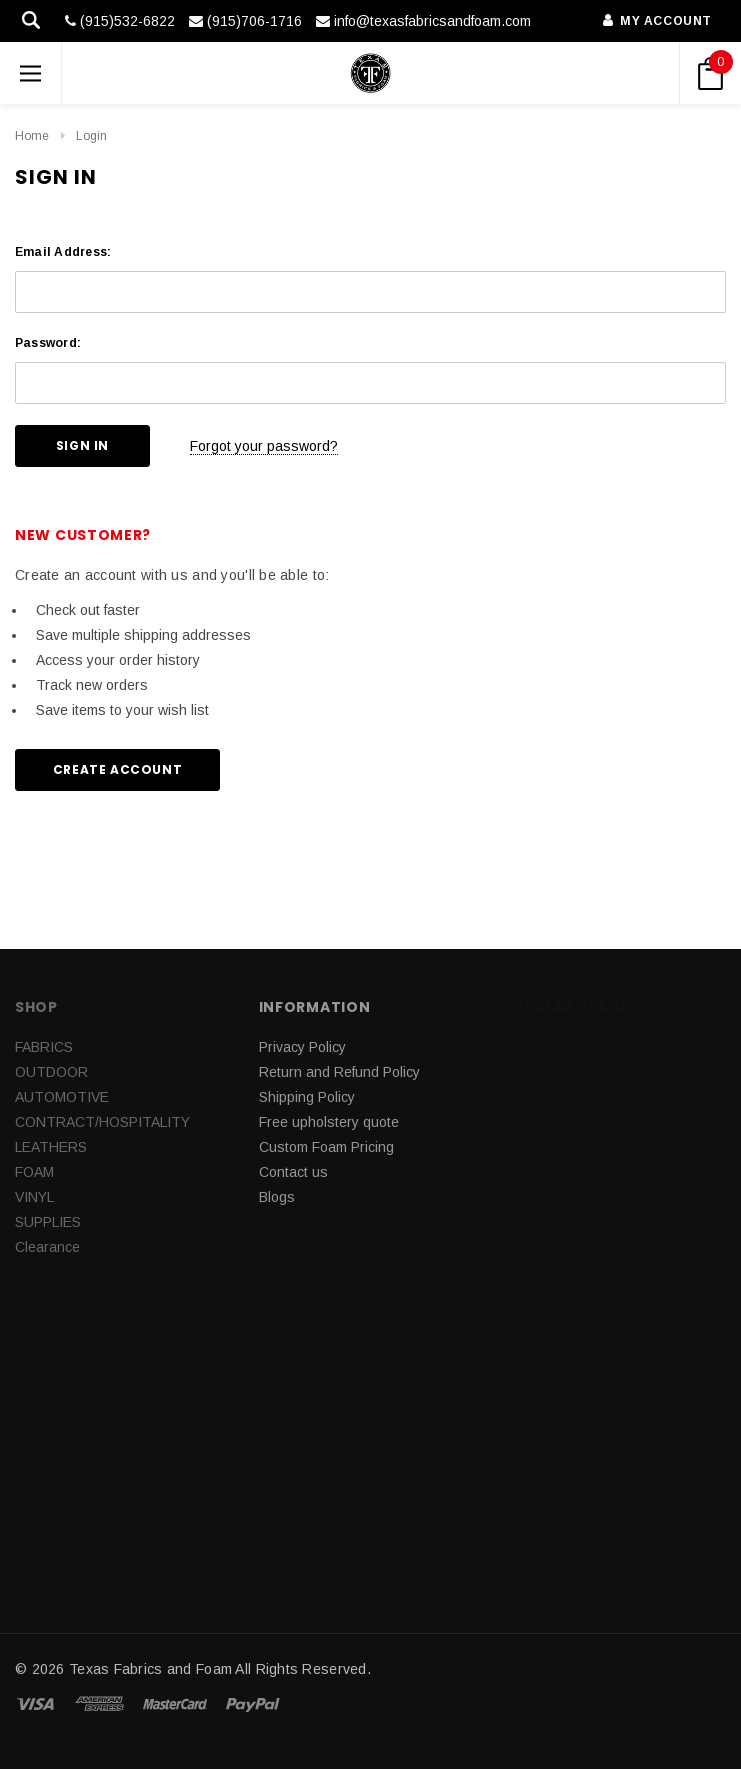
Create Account (117, 769)
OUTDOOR (51, 1072)
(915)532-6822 (120, 21)
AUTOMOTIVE (62, 1097)
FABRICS (44, 1047)
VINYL (34, 1197)
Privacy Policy (302, 1047)
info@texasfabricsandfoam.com (423, 21)
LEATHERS (51, 1147)
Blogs (277, 1197)
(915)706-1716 (245, 21)
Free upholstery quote (329, 1122)
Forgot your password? (264, 446)
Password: (48, 343)
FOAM (34, 1172)
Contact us (293, 1172)
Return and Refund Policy (339, 1072)
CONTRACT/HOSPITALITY (102, 1122)
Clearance (47, 1247)
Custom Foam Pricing (326, 1147)
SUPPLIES (48, 1222)
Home (32, 136)
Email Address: (63, 252)
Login (91, 136)
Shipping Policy (307, 1097)
